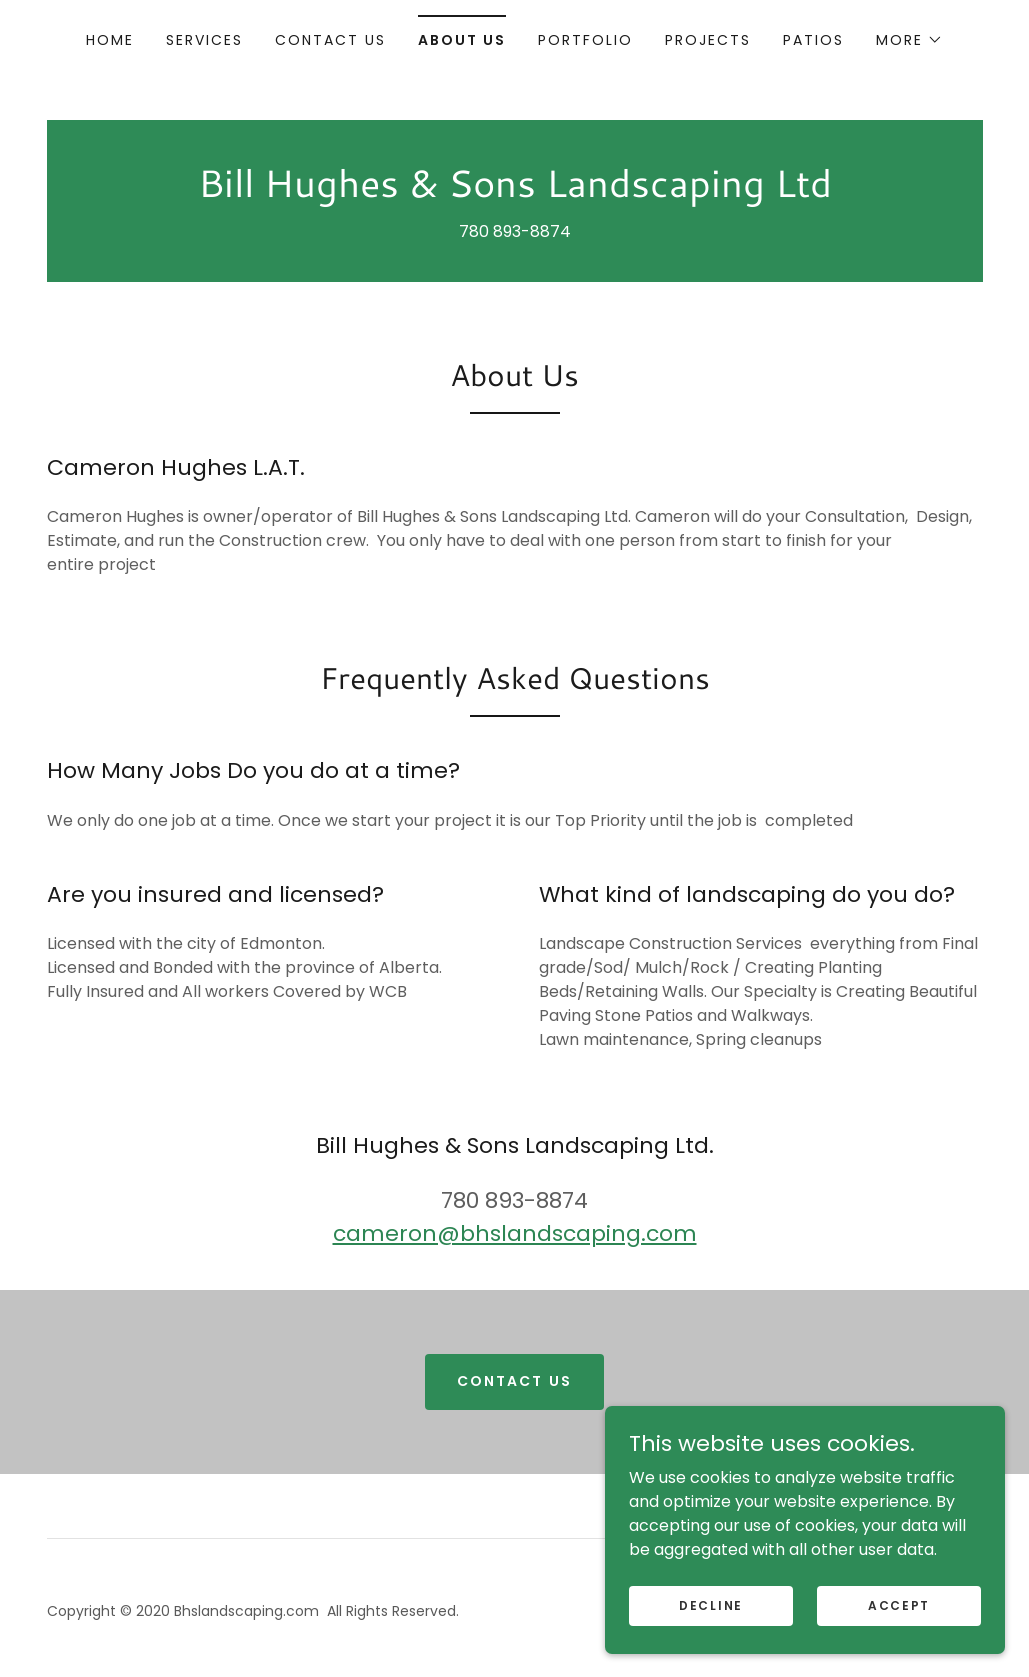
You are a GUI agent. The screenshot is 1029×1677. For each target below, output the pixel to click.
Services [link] (204, 40)
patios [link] (813, 40)
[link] (515, 191)
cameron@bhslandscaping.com (515, 1233)
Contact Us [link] (330, 40)
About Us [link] (462, 40)
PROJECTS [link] (708, 40)
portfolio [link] (585, 40)
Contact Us (514, 1381)
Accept (899, 1604)
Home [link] (110, 40)
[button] (909, 40)
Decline (711, 1604)
